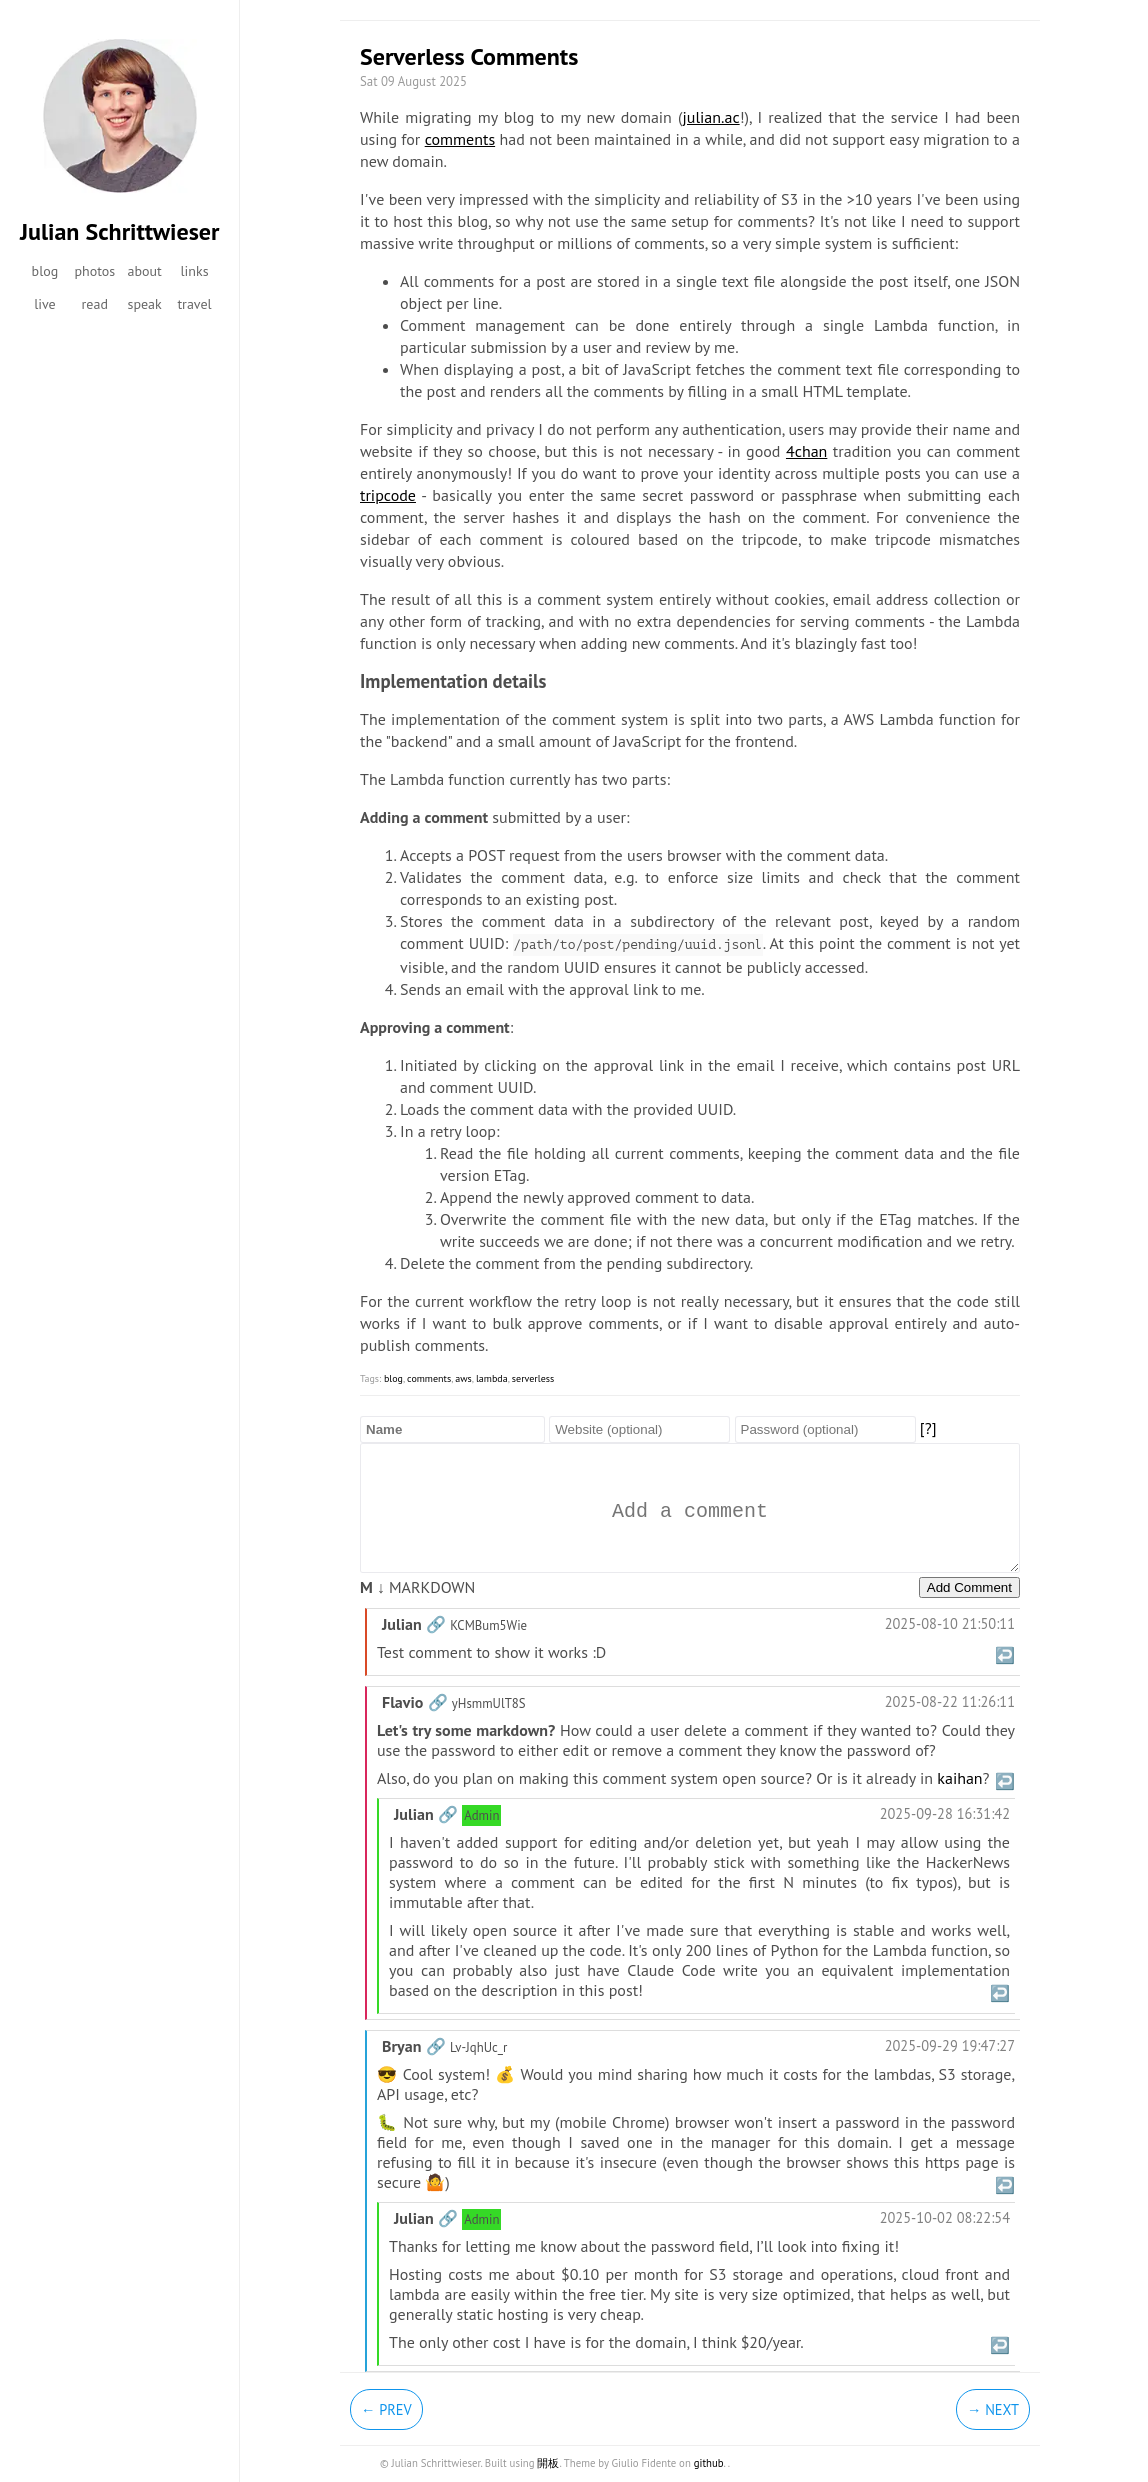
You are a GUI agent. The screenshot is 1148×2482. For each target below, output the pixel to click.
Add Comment (969, 1587)
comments (460, 139)
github (709, 2463)
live (45, 304)
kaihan (959, 1778)
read (95, 304)
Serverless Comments (469, 56)
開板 (548, 2463)
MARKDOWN (417, 1587)
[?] (928, 1428)
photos (94, 271)
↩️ (1005, 1655)
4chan (806, 451)
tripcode (388, 495)
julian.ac (711, 117)
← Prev (386, 2409)
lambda (492, 1378)
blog (45, 271)
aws (463, 1378)
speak (145, 304)
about (144, 271)
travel (194, 304)
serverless (533, 1378)
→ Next (993, 2409)
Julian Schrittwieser (119, 231)
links (194, 271)
